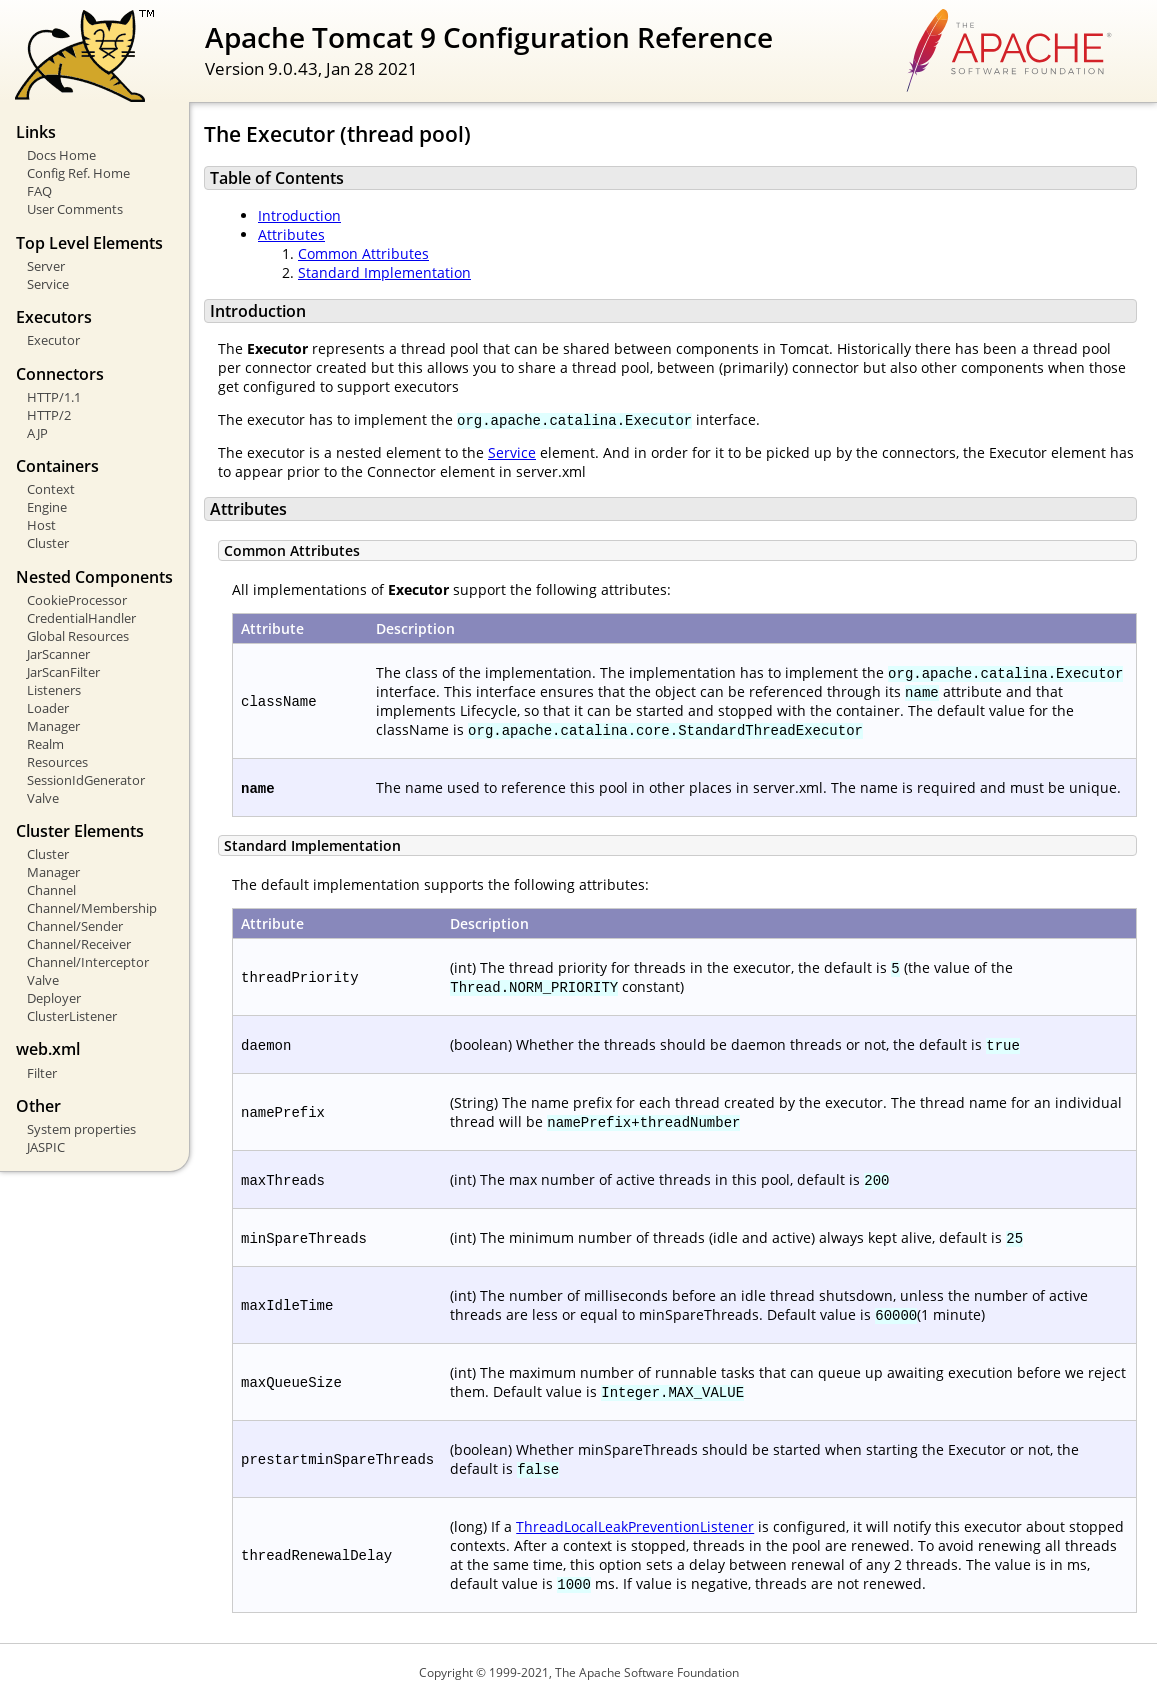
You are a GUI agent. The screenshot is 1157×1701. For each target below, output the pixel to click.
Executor (53, 340)
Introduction (299, 215)
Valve (43, 798)
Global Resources (78, 636)
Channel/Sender (75, 926)
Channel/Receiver (79, 944)
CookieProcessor (77, 600)
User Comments (75, 209)
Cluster (48, 543)
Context (51, 489)
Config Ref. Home (78, 173)
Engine (47, 507)
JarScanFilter (63, 672)
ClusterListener (72, 1016)
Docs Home (61, 155)
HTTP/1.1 (54, 397)
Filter (42, 1073)
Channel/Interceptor (88, 962)
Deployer (54, 998)
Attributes (291, 234)
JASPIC (46, 1147)
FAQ (39, 191)
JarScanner (58, 654)
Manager (53, 726)
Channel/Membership (92, 908)
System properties (81, 1129)
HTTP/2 (49, 415)
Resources (57, 762)
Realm (45, 744)
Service (48, 284)
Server (46, 266)
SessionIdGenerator (86, 780)
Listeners (54, 690)
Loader (48, 708)
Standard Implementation (384, 272)
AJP (37, 433)
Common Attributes (363, 253)
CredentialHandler (81, 618)
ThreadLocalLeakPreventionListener (635, 1526)
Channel (51, 890)
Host (41, 525)
